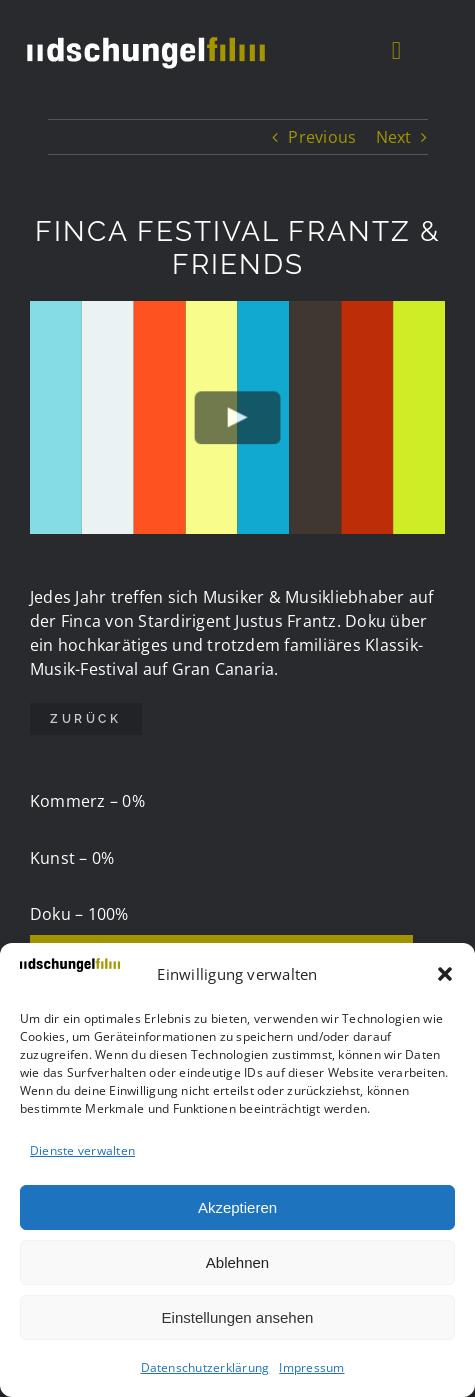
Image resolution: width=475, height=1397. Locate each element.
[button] (445, 974)
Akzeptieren (237, 1207)
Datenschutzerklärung (205, 1367)
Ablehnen (237, 1262)
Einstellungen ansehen (238, 1317)
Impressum (311, 1367)
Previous (322, 137)
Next (394, 137)
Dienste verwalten (82, 1150)
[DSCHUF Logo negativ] (145, 34)
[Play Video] (237, 417)
